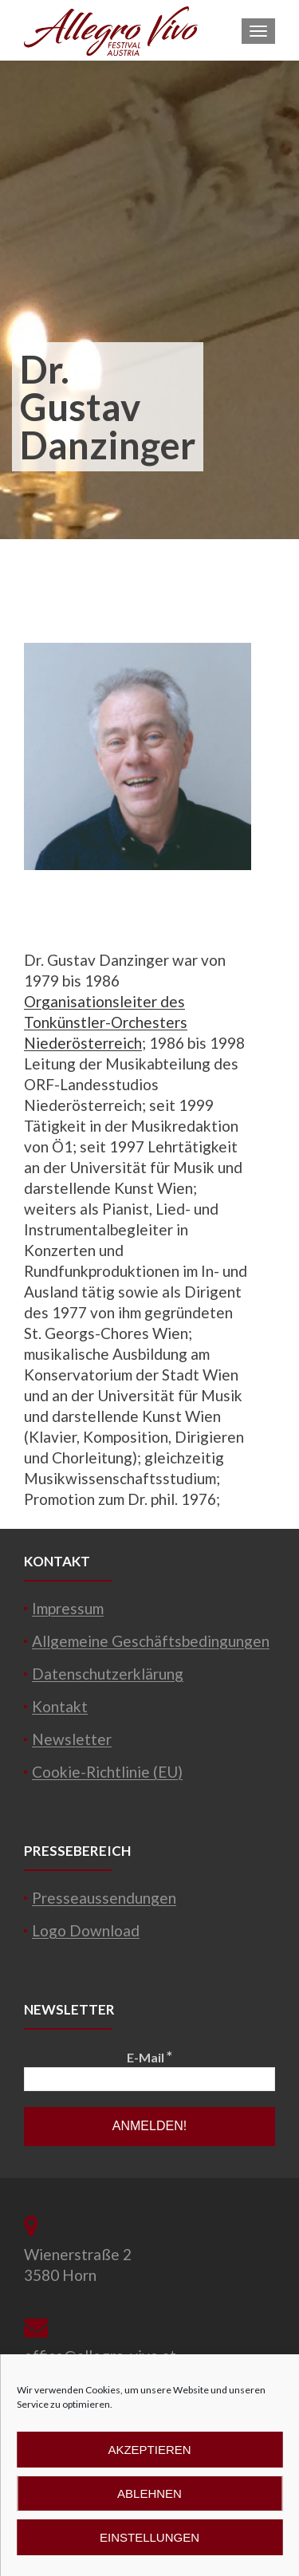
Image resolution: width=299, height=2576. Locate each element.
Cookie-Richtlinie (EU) (107, 1772)
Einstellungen (149, 2537)
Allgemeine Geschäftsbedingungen (150, 1641)
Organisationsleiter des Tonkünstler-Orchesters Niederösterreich (105, 1022)
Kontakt (60, 1706)
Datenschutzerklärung (107, 1673)
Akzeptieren (149, 2449)
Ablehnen (149, 2493)
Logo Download (86, 1930)
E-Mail (149, 2056)
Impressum (68, 1608)
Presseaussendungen (104, 1898)
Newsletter (72, 1739)
